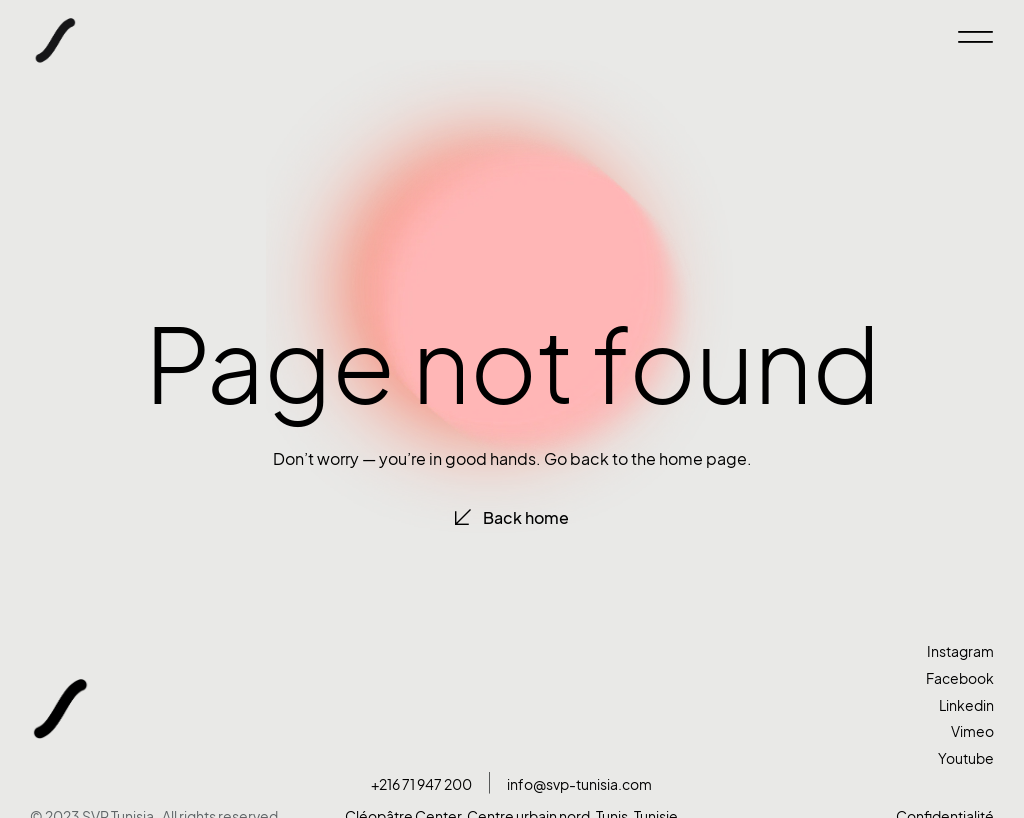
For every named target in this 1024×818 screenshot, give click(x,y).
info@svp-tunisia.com (579, 784)
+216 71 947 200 (421, 784)
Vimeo (972, 731)
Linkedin (966, 705)
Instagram (960, 651)
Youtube (966, 758)
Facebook (960, 678)
